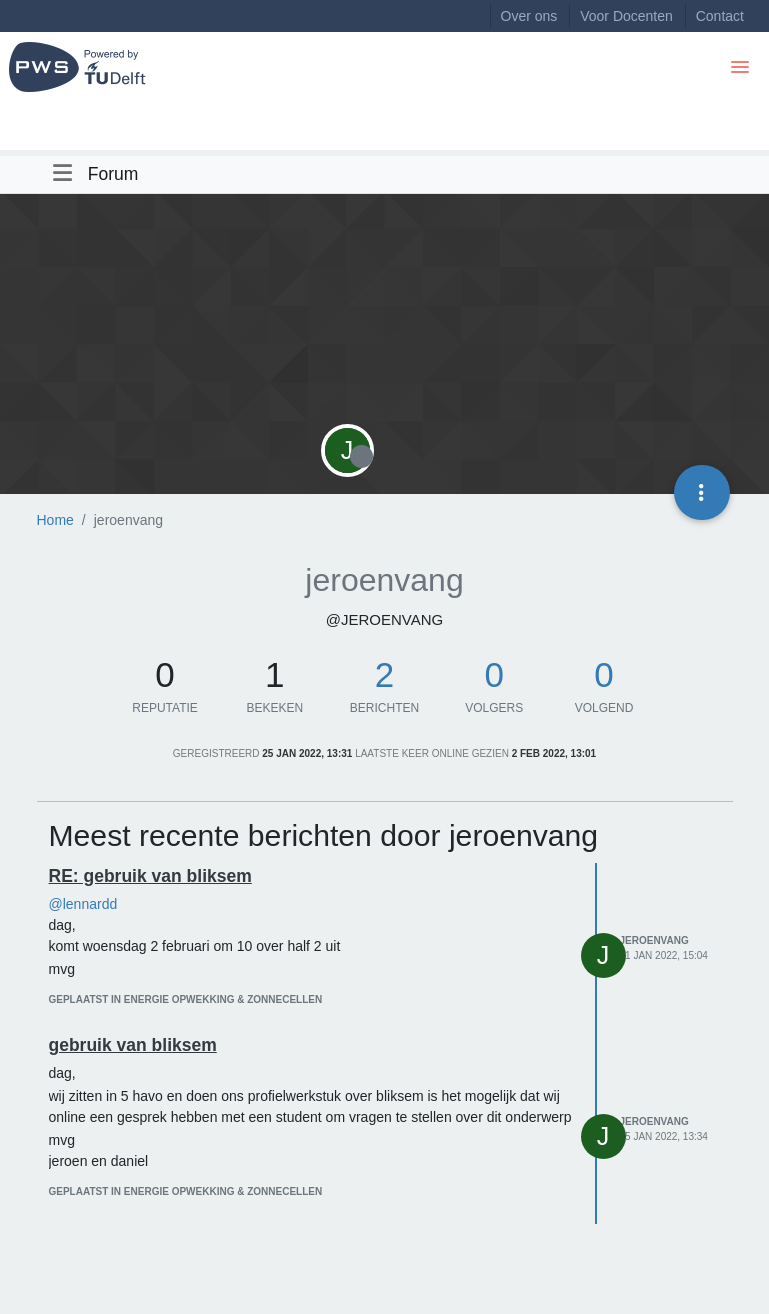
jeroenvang (654, 940)
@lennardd (83, 904)
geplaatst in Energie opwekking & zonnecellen (186, 999)
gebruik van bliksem (133, 1045)
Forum (113, 174)
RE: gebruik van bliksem (150, 876)
